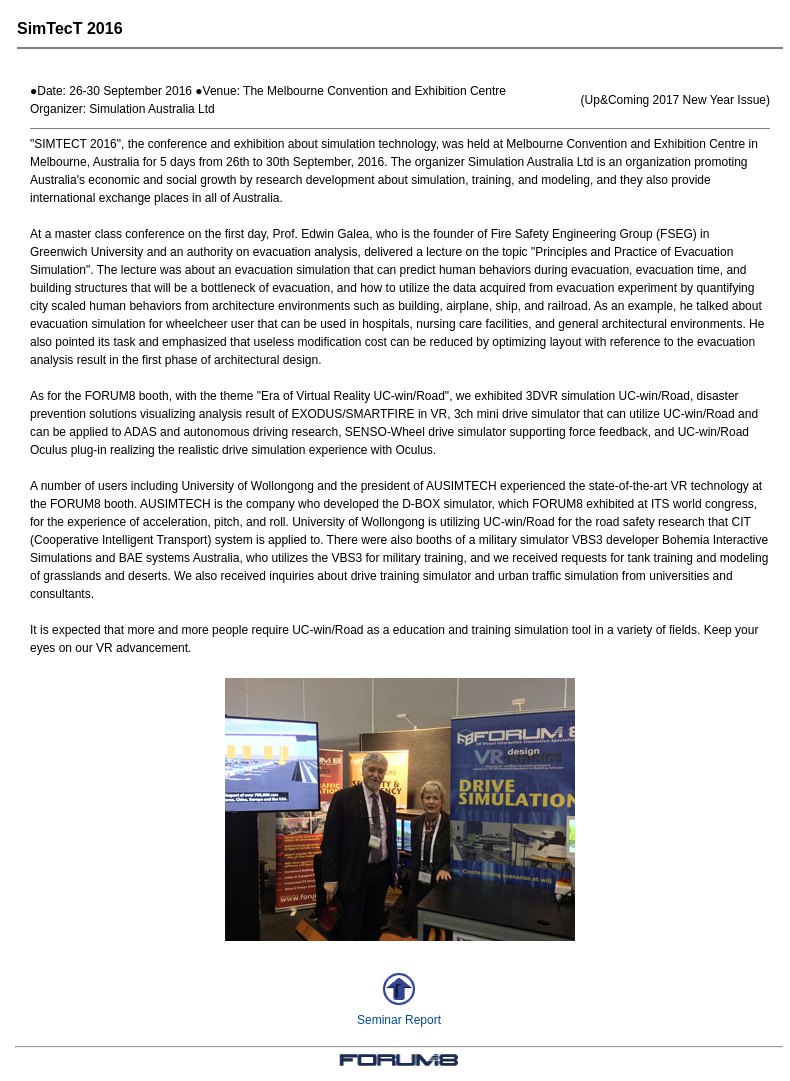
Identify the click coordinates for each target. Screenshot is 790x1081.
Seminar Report (399, 1020)
